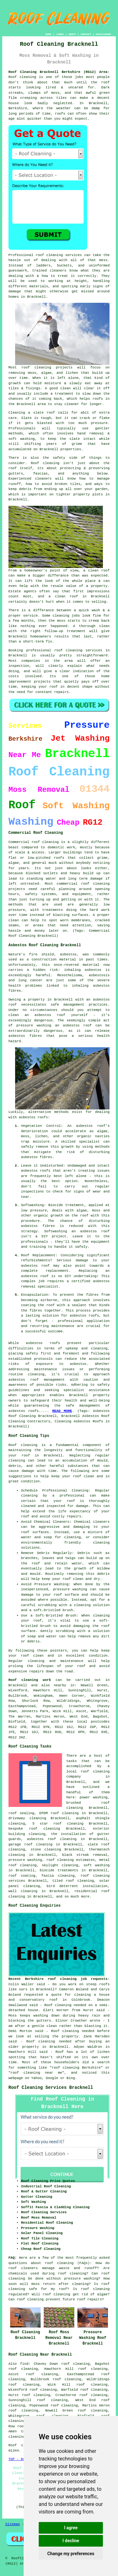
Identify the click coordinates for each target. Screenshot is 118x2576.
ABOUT (72, 34)
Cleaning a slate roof (31, 413)
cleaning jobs (66, 616)
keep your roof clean (72, 1476)
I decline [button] (70, 2540)
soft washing (96, 1865)
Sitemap (12, 2524)
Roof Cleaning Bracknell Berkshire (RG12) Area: (59, 72)
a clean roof (96, 570)
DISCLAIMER (103, 34)
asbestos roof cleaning (52, 1839)
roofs (60, 114)
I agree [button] (70, 2527)
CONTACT (86, 34)
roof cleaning (59, 2263)
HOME (48, 34)
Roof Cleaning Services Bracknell (50, 2087)
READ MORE (62, 1411)
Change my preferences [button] (70, 2553)
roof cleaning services (59, 255)
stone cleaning (46, 1849)
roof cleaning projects (46, 367)
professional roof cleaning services (64, 650)
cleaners (43, 479)
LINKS (60, 34)
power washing (94, 1797)
